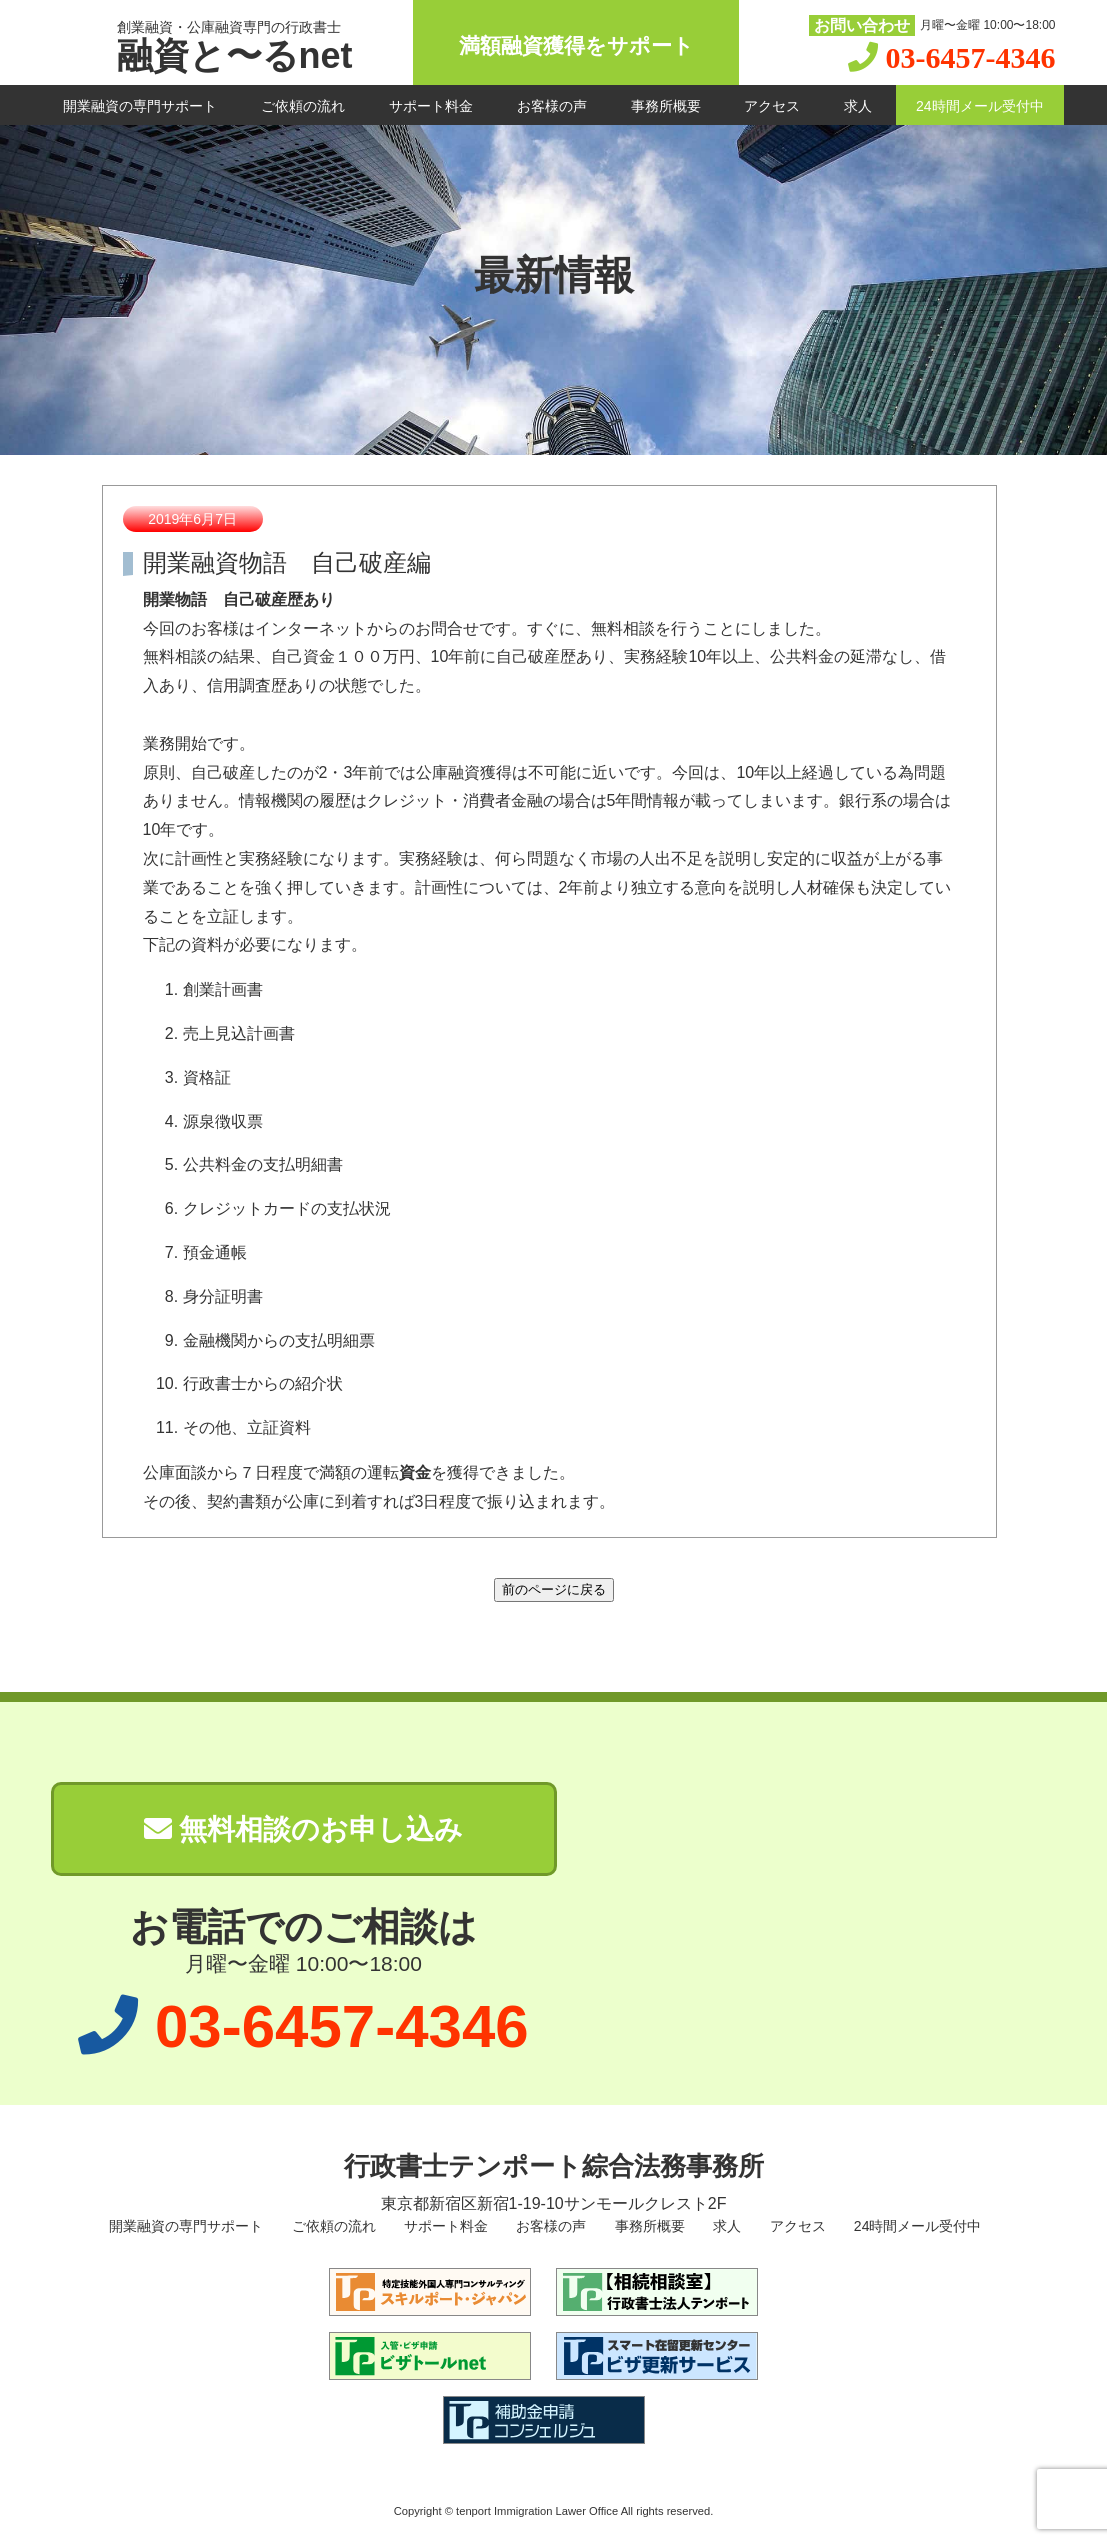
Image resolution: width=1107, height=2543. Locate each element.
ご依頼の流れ (303, 106)
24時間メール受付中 (980, 106)
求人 (858, 106)
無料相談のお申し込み (304, 1829)
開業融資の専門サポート (140, 106)
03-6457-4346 (971, 57)
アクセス (772, 106)
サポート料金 (431, 106)
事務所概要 (666, 106)
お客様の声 (552, 106)
